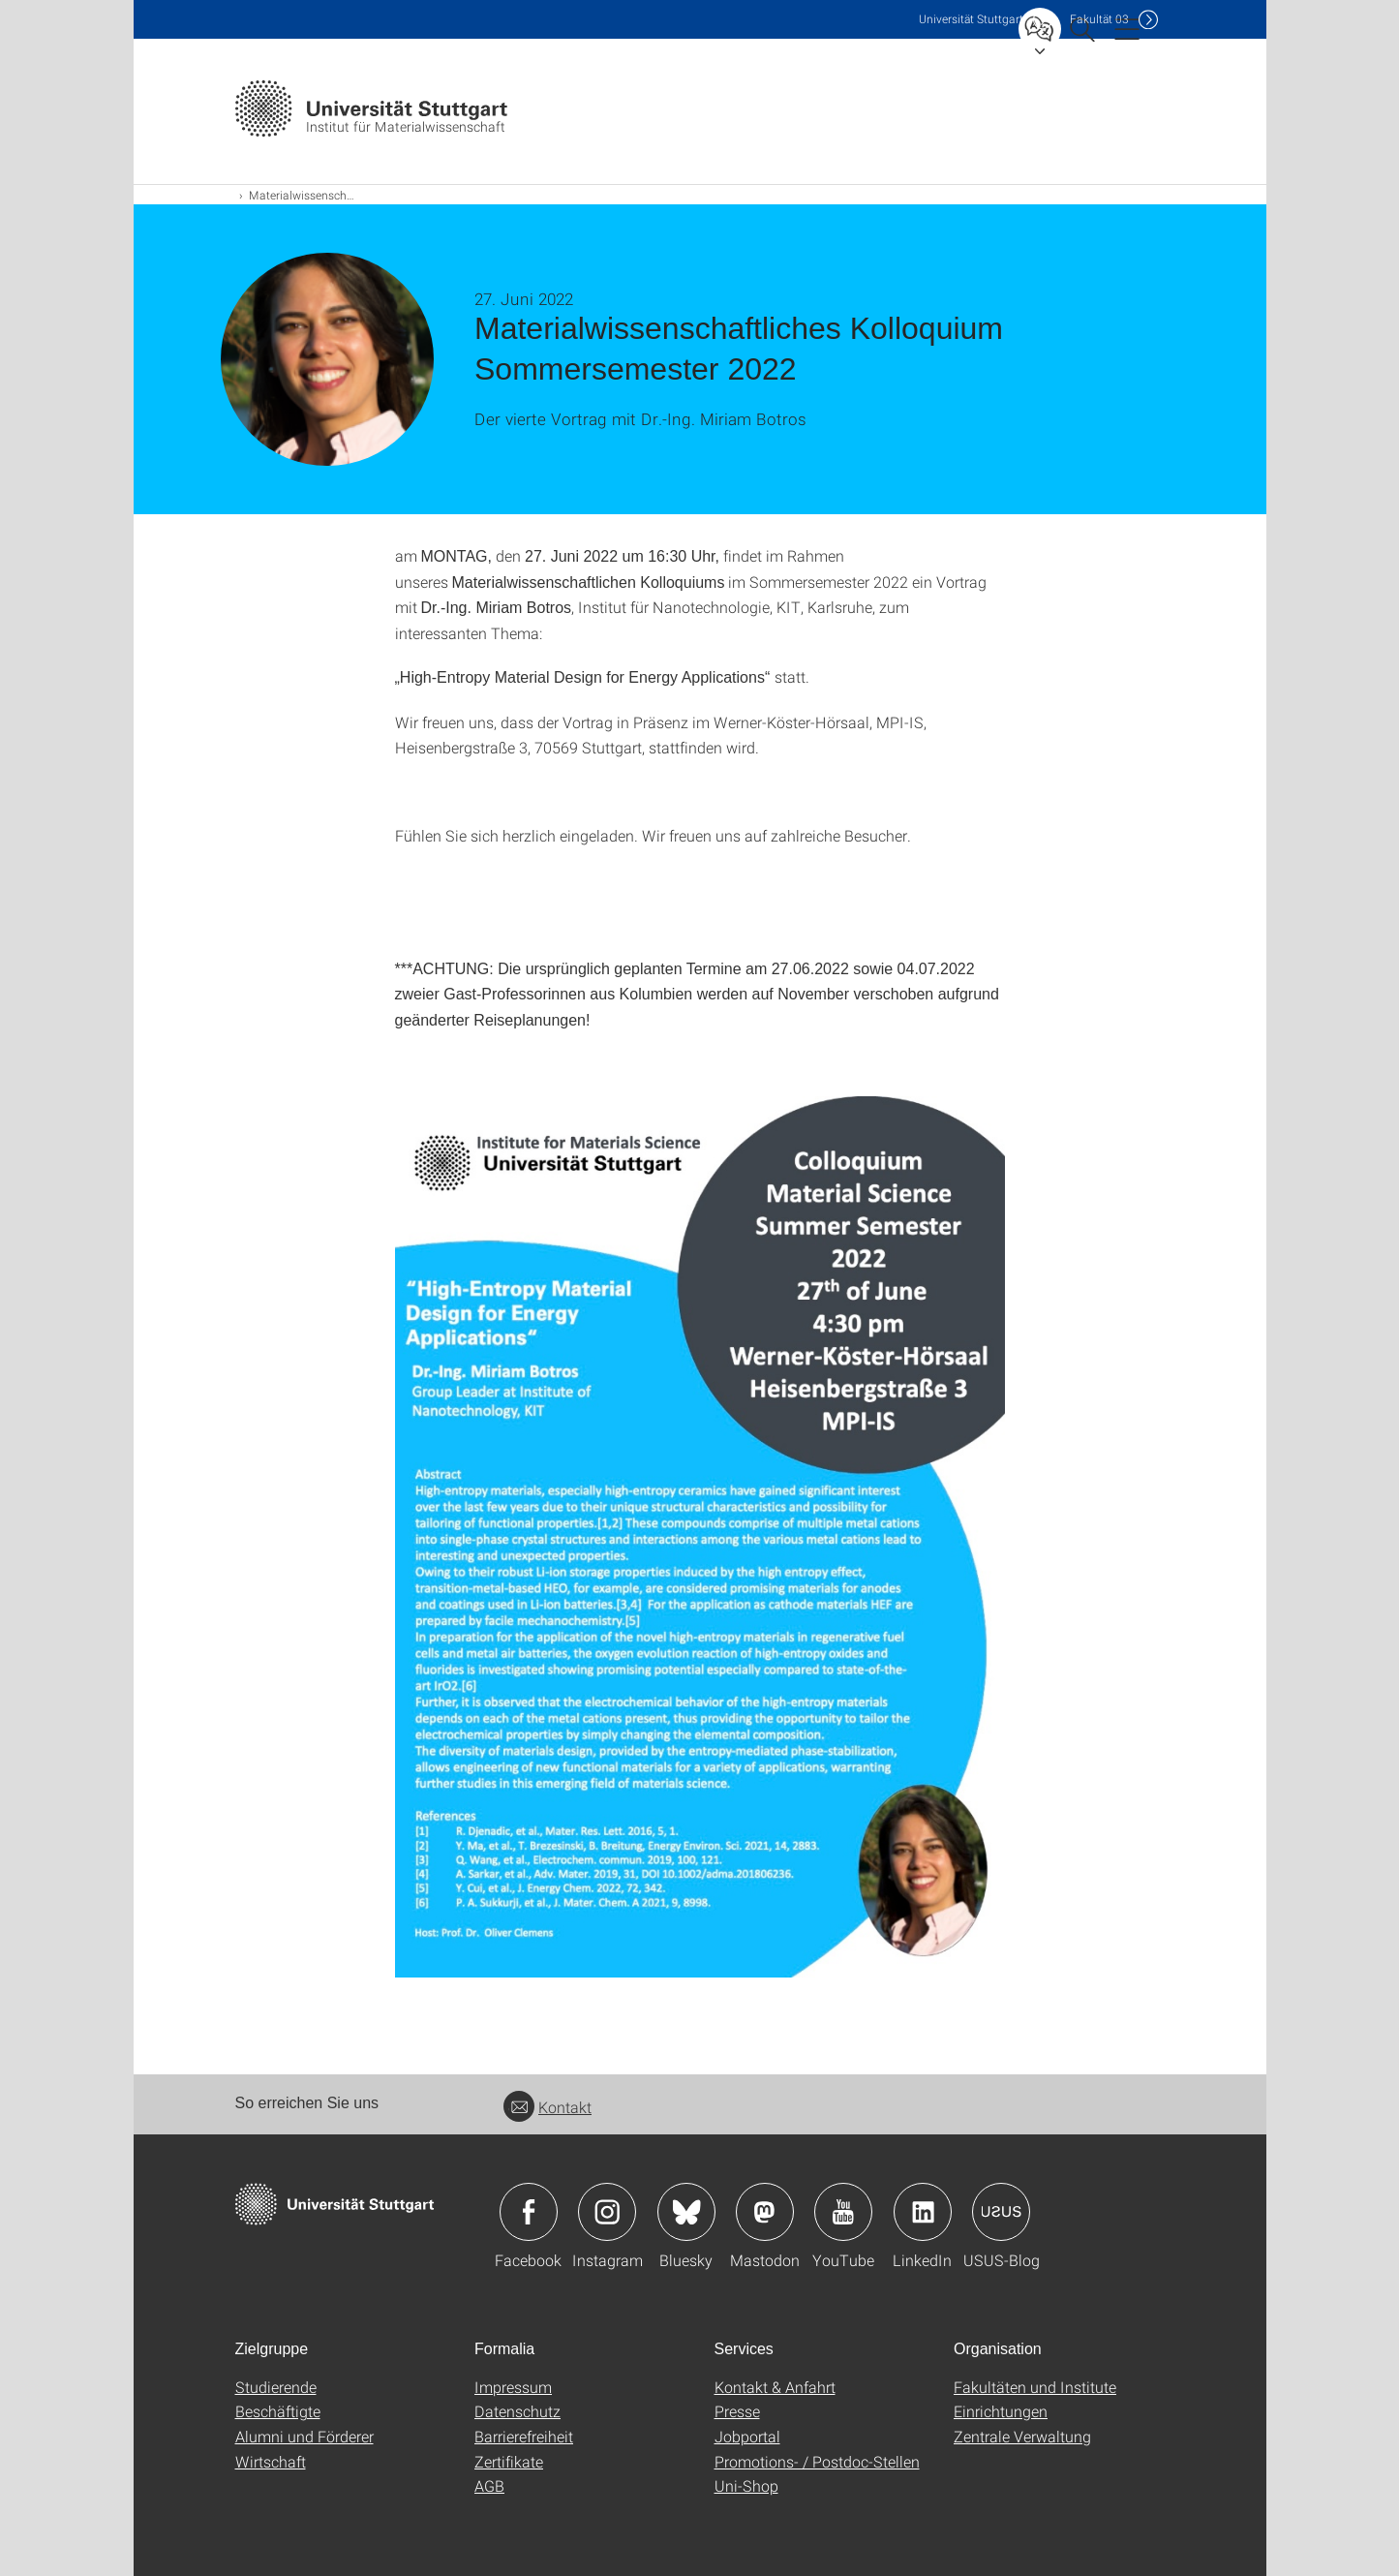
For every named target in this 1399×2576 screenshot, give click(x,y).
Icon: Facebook (529, 2212)
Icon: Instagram (607, 2212)
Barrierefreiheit (523, 2436)
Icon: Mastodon (765, 2212)
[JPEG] (700, 1537)
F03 (1099, 19)
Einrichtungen (1001, 2411)
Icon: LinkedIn (923, 2212)
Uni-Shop (746, 2485)
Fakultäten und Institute (1035, 2387)
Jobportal (747, 2436)
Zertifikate (508, 2461)
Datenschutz (517, 2411)
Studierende (276, 2387)
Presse (737, 2411)
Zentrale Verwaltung (1022, 2436)
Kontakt (547, 2107)
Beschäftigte (277, 2411)
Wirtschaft (270, 2461)
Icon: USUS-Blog (1001, 2212)
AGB (489, 2485)
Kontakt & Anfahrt (775, 2387)
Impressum (513, 2387)
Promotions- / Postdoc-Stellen (817, 2461)
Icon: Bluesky (686, 2212)
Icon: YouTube (843, 2212)
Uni (971, 19)
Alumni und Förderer (304, 2436)
